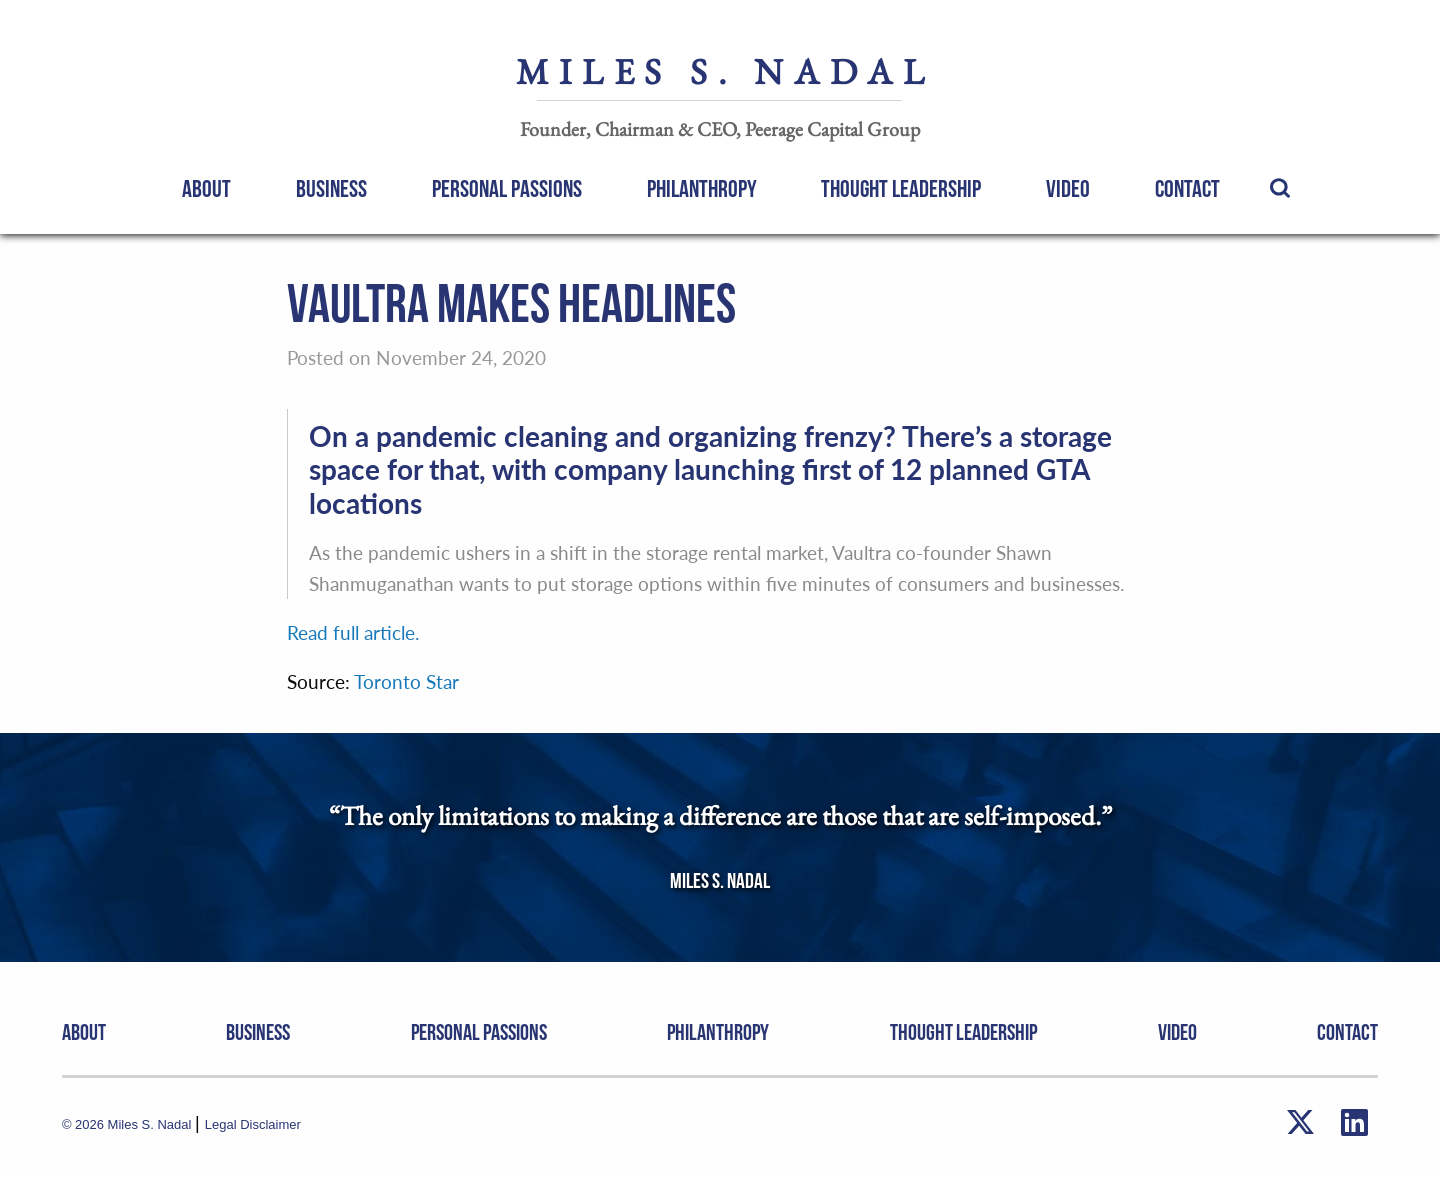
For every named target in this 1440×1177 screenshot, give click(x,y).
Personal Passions (507, 189)
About (206, 189)
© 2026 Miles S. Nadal (128, 1124)
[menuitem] (207, 188)
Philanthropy (702, 189)
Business (331, 189)
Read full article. (353, 632)
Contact (1187, 189)
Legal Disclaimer (253, 1124)
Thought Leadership (901, 189)
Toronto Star (406, 681)
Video (1068, 189)
